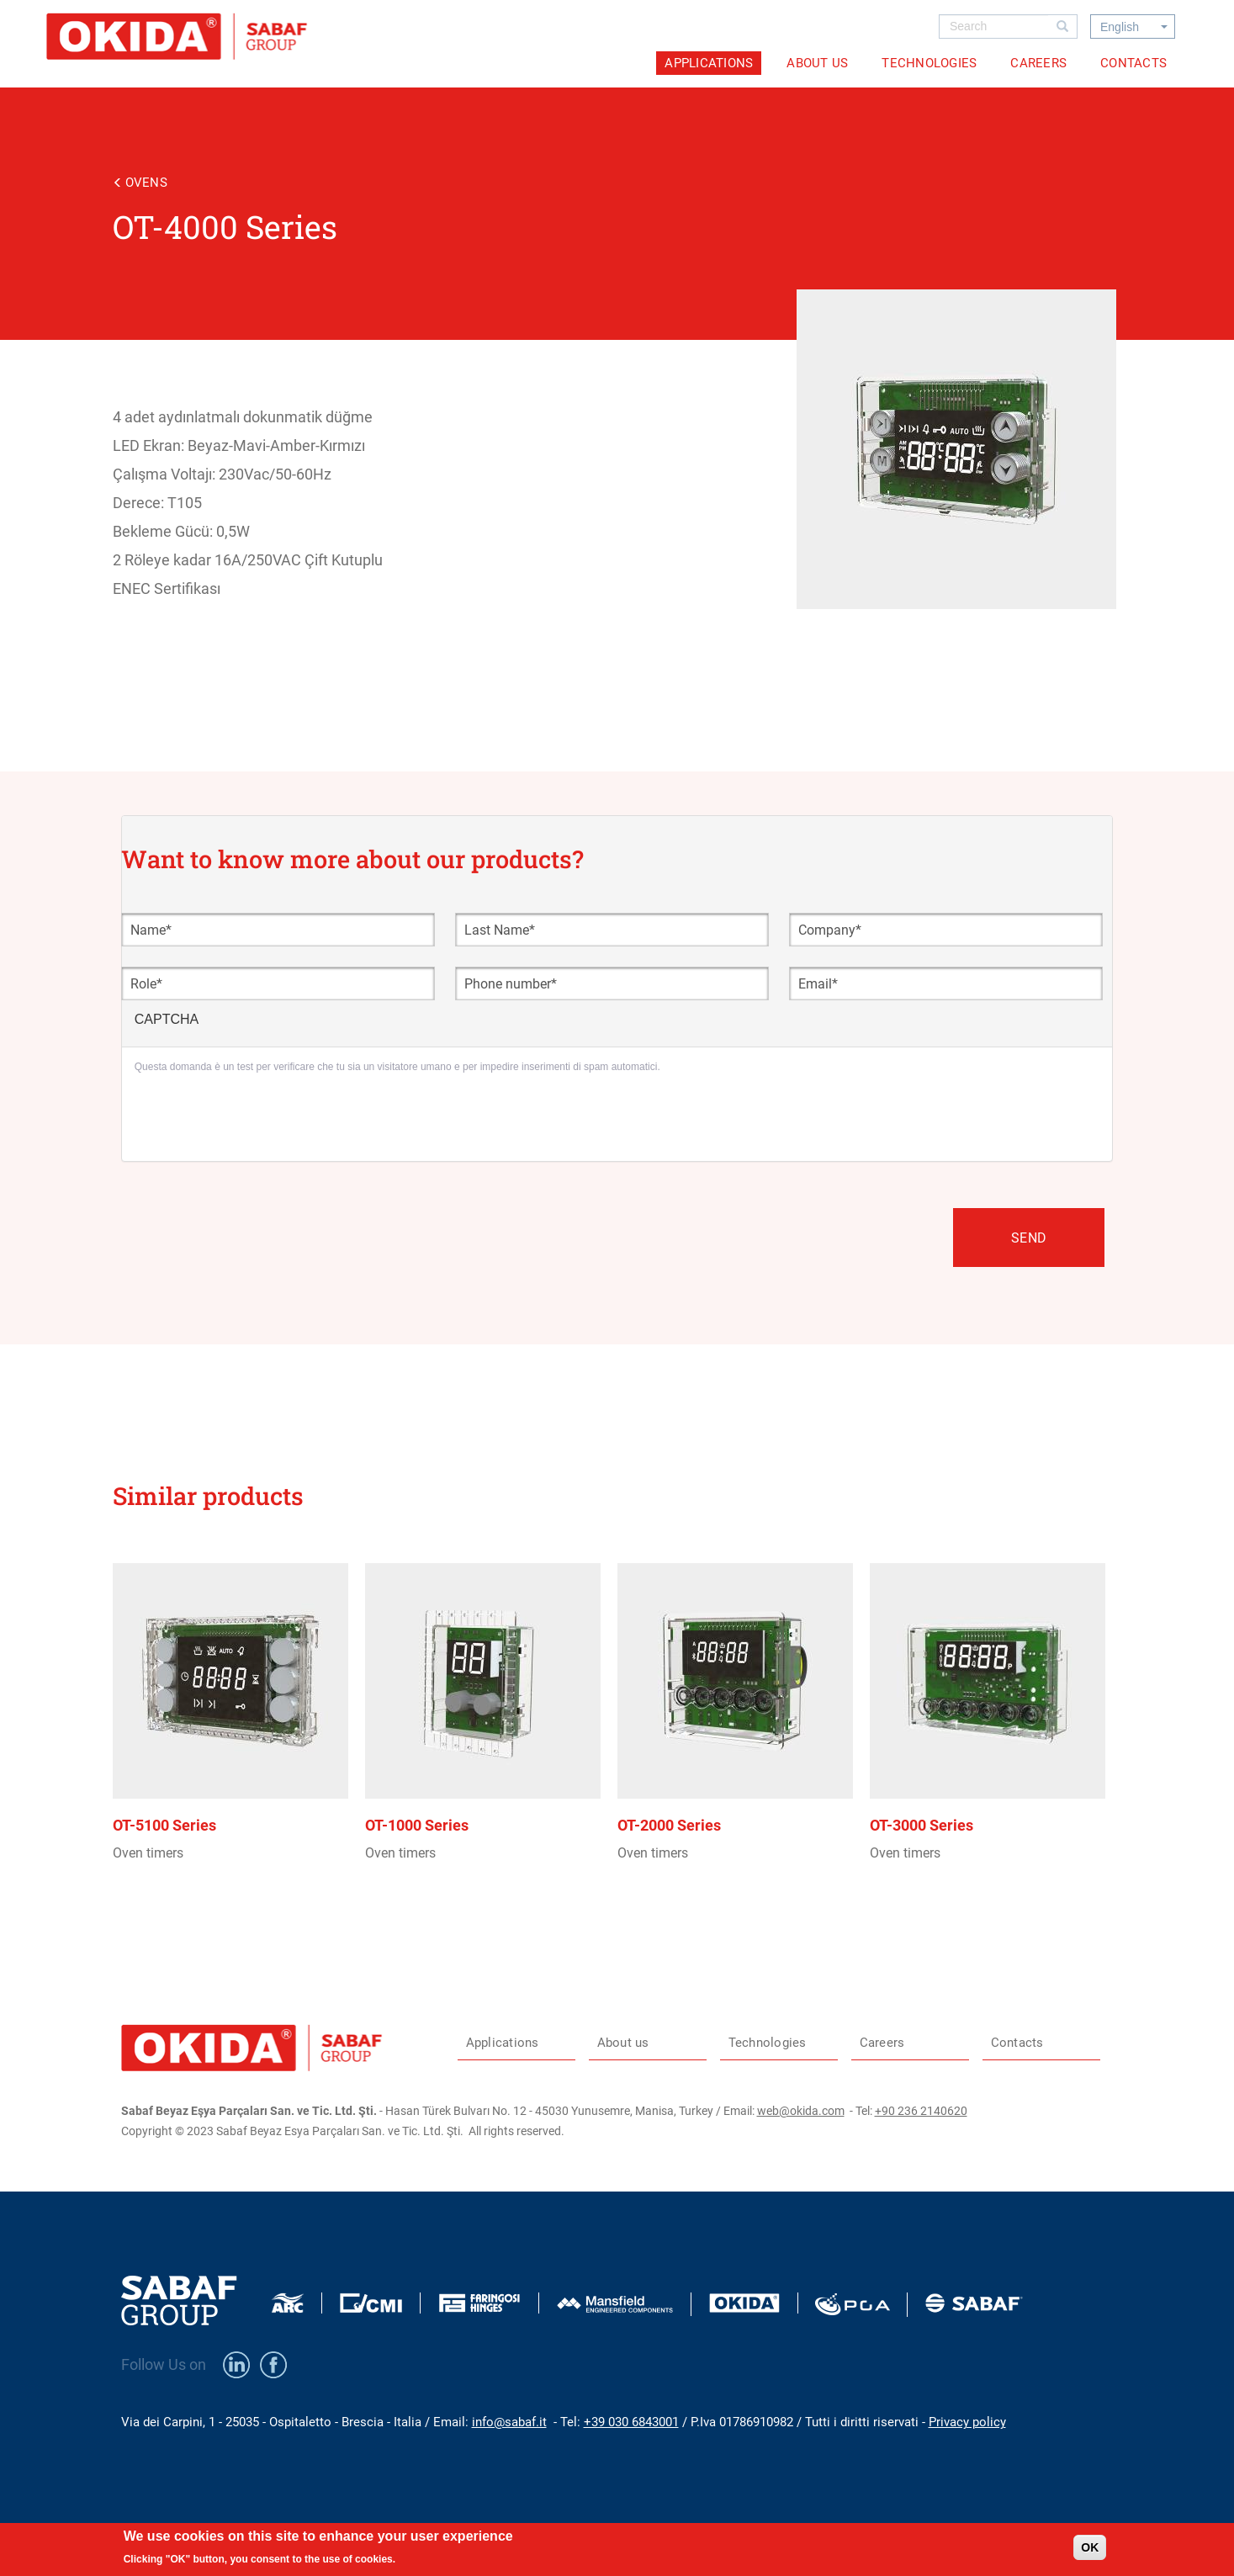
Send (1028, 1238)
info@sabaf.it (509, 2422)
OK (1090, 2547)
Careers (1038, 63)
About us (817, 63)
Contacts (1133, 63)
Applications (709, 63)
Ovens (146, 182)
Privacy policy (967, 2422)
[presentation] (262, 1115)
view (239, 1758)
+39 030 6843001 (631, 2422)
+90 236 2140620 (921, 2111)
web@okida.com (801, 2111)
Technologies (929, 63)
